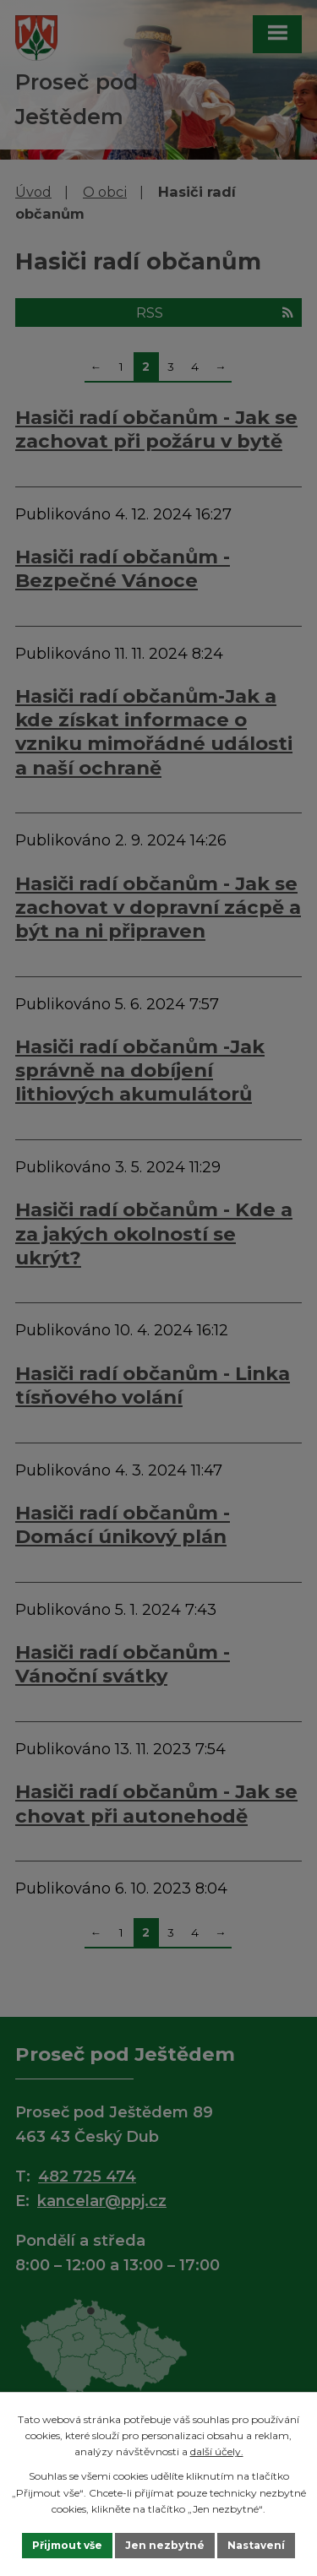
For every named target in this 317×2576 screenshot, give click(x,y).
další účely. (216, 2451)
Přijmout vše (67, 2545)
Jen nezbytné (165, 2545)
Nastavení (256, 2545)
